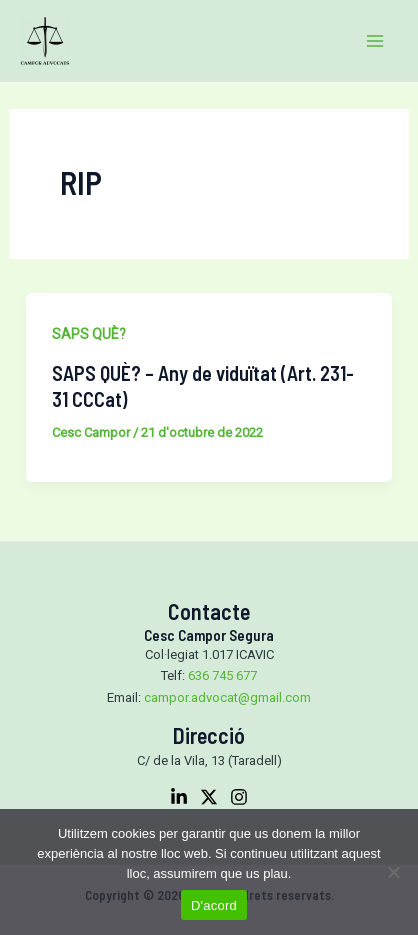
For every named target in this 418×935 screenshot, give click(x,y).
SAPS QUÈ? (89, 334)
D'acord (214, 905)
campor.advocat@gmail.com (227, 697)
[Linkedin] (179, 797)
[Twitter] (209, 797)
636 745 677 (222, 675)
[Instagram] (239, 797)
